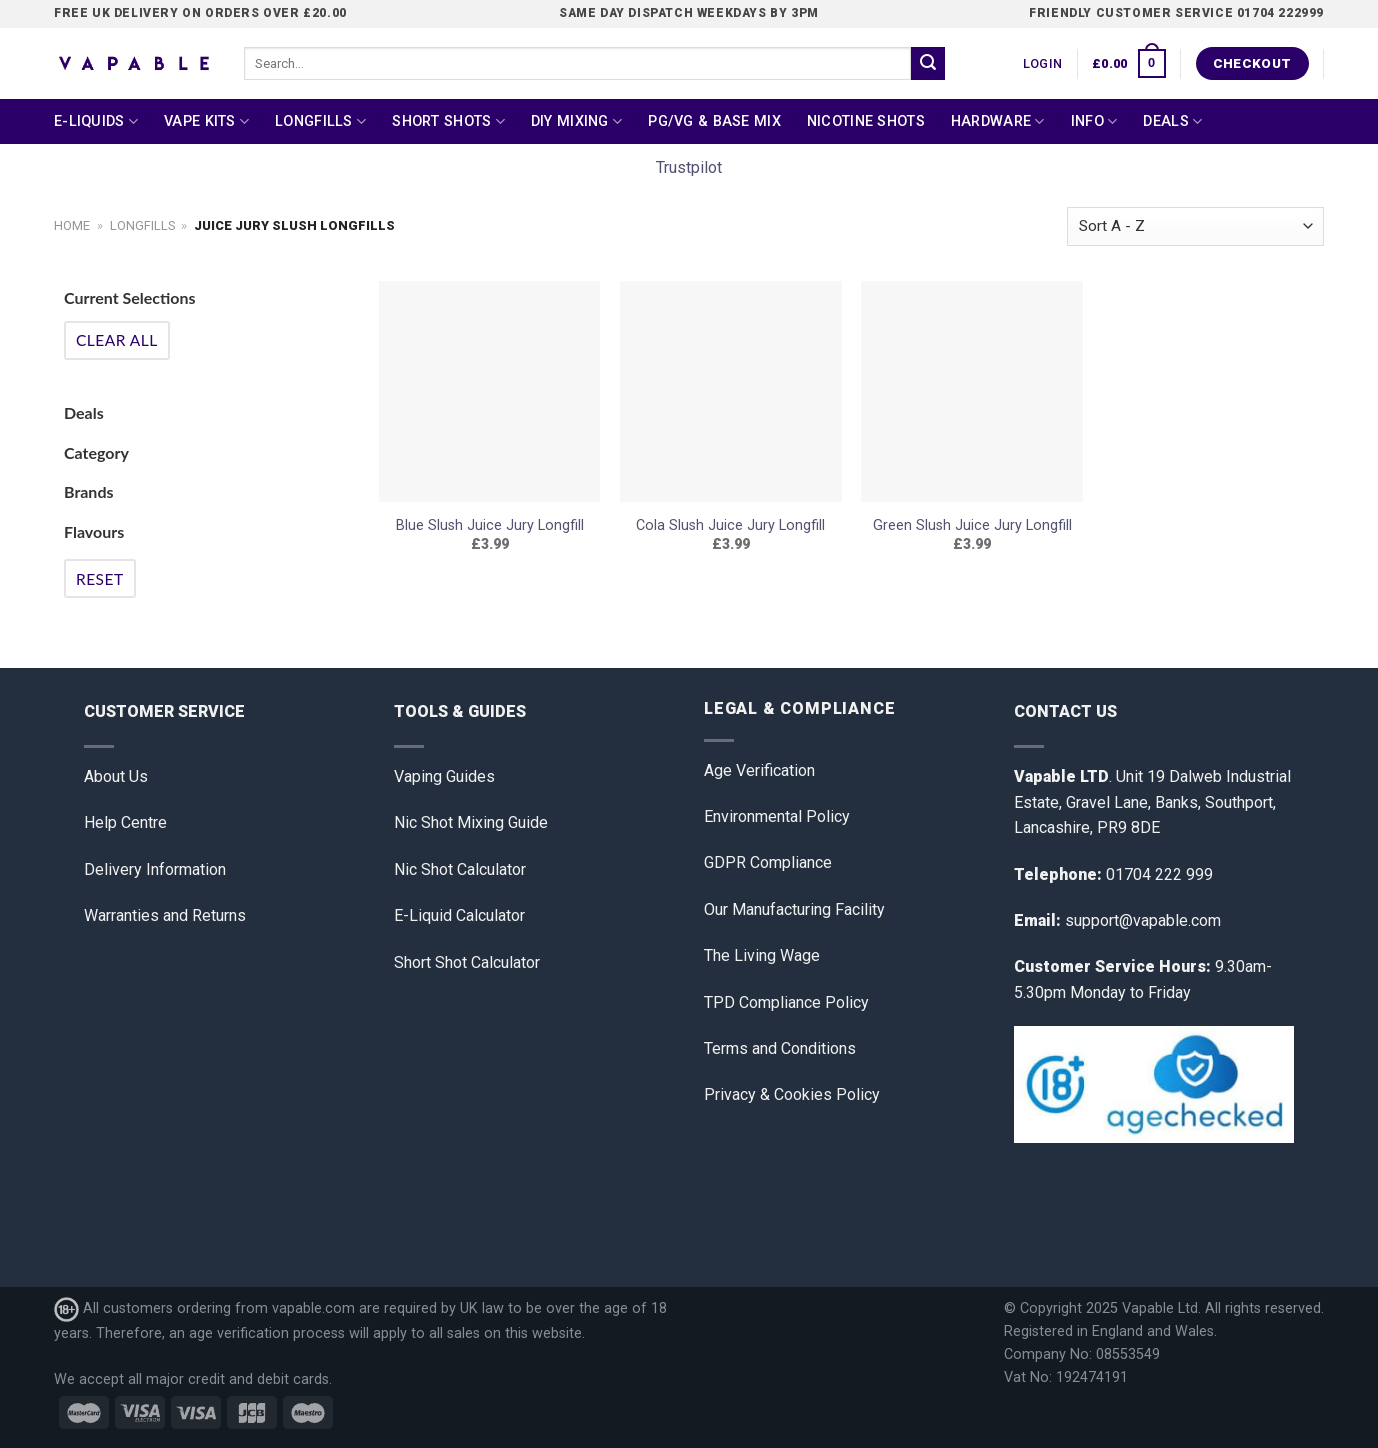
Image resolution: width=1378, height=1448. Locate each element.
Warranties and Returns (165, 915)
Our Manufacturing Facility (794, 909)
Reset (100, 579)
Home (72, 225)
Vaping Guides (444, 776)
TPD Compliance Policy (786, 1002)
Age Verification (759, 770)
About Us (116, 776)
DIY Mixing (576, 121)
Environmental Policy (777, 816)
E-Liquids (96, 121)
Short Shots (448, 121)
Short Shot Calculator (467, 962)
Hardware (998, 121)
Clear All (117, 340)
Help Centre (125, 822)
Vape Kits (206, 121)
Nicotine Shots (866, 121)
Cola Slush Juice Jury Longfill (730, 525)
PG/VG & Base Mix (714, 121)
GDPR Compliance (768, 862)
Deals (1172, 121)
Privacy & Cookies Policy (792, 1094)
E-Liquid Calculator (459, 915)
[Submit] (928, 64)
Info (1094, 121)
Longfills (320, 121)
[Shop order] (1195, 226)
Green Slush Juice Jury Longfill (972, 525)
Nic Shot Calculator (460, 869)
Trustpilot (689, 167)
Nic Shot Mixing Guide (471, 822)
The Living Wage (762, 955)
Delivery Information (155, 869)
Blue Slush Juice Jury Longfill (490, 525)
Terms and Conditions (780, 1048)
